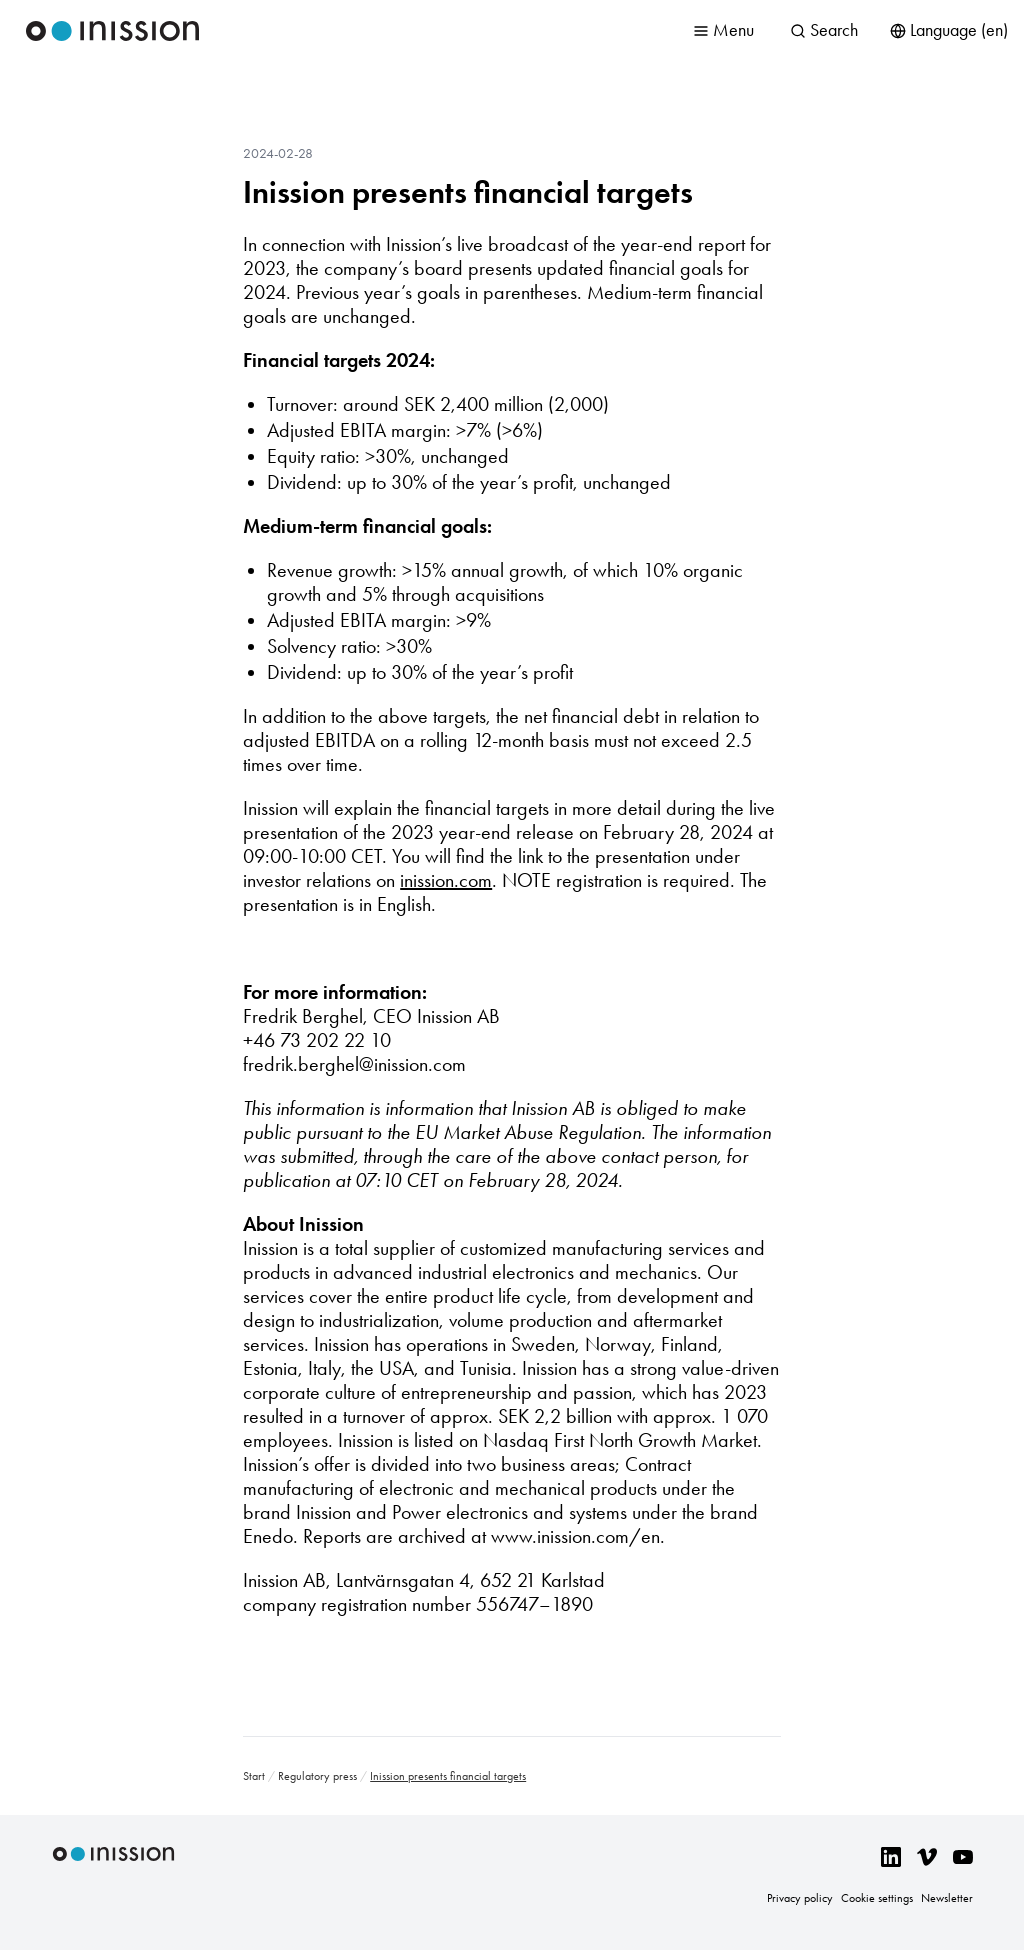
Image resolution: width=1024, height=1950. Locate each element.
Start (254, 1776)
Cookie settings (877, 1898)
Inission (113, 31)
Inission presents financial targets (468, 192)
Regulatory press (317, 1776)
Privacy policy (800, 1898)
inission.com (446, 880)
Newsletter (947, 1898)
